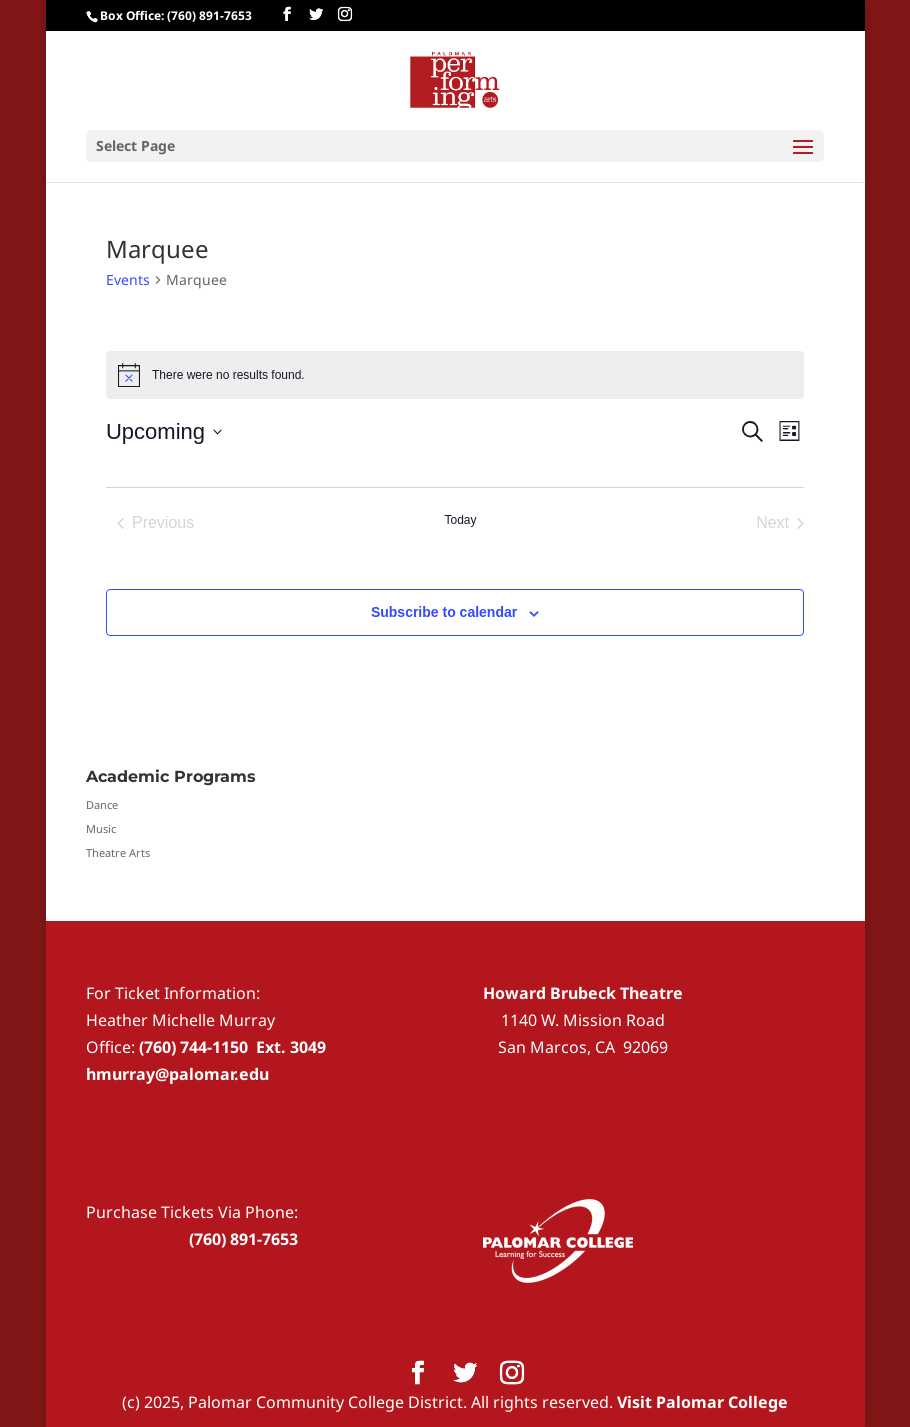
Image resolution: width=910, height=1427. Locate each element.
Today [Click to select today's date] (460, 520)
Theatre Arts (118, 852)
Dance (102, 804)
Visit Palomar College (702, 1402)
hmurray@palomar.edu (177, 1074)
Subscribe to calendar (444, 612)
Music (101, 828)
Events (128, 279)
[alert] (455, 375)
